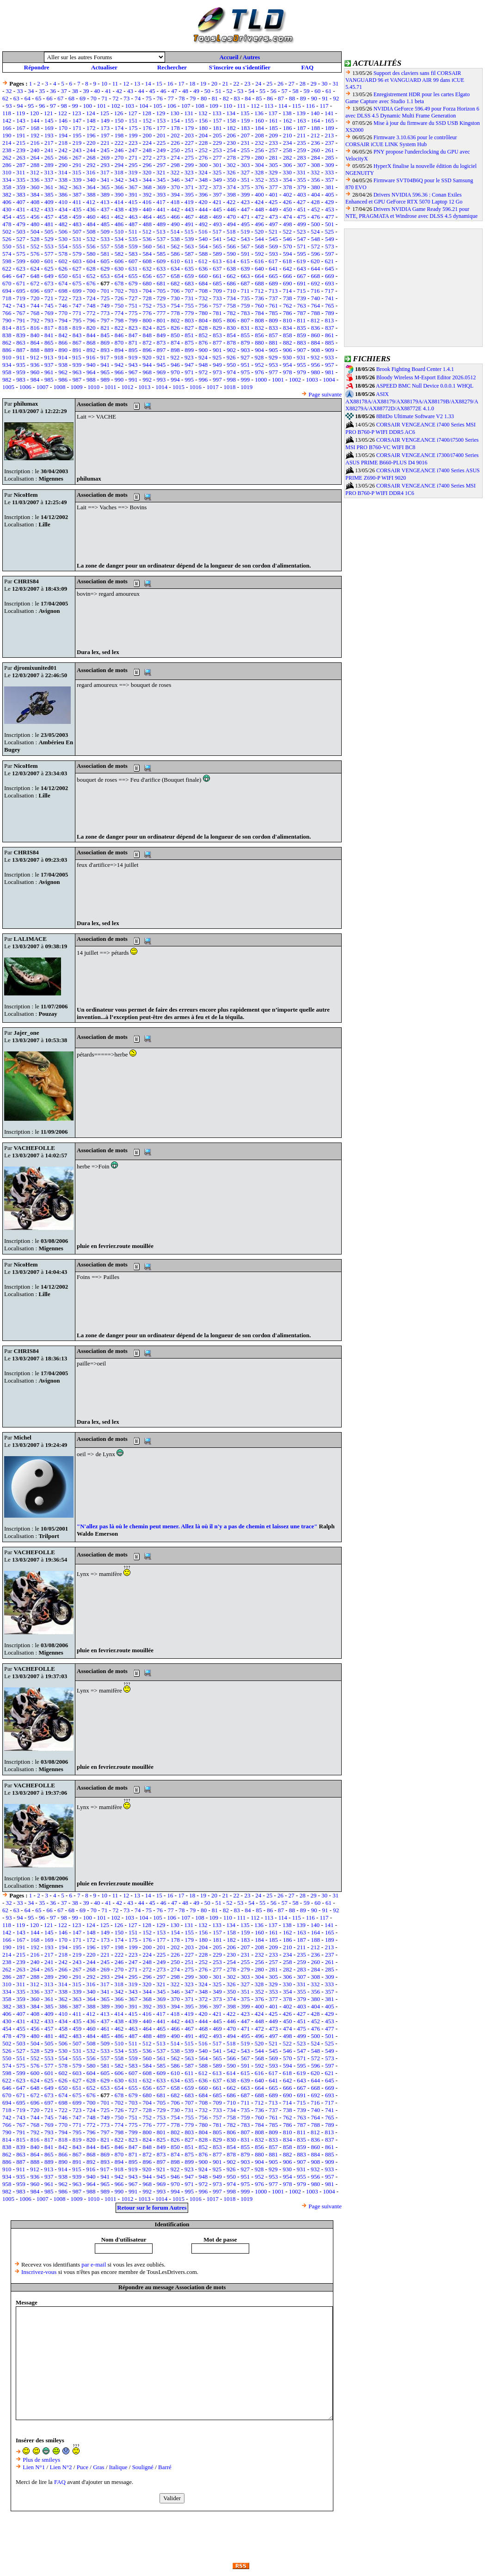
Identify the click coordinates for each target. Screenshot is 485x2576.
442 (175, 209)
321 (161, 172)
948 (203, 364)
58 (296, 90)
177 (161, 127)
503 (20, 231)
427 (301, 201)
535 (133, 238)
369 (161, 187)
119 (20, 113)
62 (5, 98)
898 (175, 349)
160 (259, 120)
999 (245, 379)
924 (203, 357)
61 (328, 90)
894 (119, 349)
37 (64, 90)
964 (91, 372)
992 (147, 379)
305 (273, 164)
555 (77, 246)
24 (258, 83)
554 (63, 246)
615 (245, 261)
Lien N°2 (60, 2467)
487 (133, 224)
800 (147, 320)
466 (175, 216)
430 (7, 209)
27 (292, 83)
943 (133, 364)
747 (77, 305)
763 (301, 305)
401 (273, 194)
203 (189, 135)
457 (49, 216)
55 (262, 90)
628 (91, 268)
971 (189, 372)
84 (248, 98)
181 (217, 127)
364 (91, 187)
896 (147, 349)
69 (83, 98)
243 (77, 150)
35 (42, 90)
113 (268, 105)
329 (273, 172)
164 (315, 120)
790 (7, 320)
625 (49, 268)
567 (245, 246)
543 (245, 238)
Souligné (142, 2467)
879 (245, 342)
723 (77, 298)
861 (329, 335)
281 (273, 157)
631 (133, 268)
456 (35, 216)
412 (91, 201)
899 (189, 349)
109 (214, 105)
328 (259, 172)
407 (20, 201)
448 (259, 209)
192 (35, 135)
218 (63, 142)
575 (20, 253)
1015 (178, 386)
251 (189, 150)
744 (35, 305)
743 (20, 305)
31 (335, 83)
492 (203, 224)
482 (63, 224)
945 (161, 364)
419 (189, 201)
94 (20, 105)
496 (259, 224)
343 (133, 179)
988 (91, 379)
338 (63, 179)
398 (231, 194)
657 (161, 275)
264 (35, 157)
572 (315, 246)
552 (35, 246)
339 (77, 179)
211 (301, 135)
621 (329, 261)
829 (217, 327)
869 (105, 342)
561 (161, 246)
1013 (144, 386)
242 (63, 150)
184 (259, 127)
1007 (43, 386)
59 (306, 90)
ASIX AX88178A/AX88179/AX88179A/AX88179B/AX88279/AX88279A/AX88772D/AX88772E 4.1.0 (411, 401)
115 (296, 105)
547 (301, 238)
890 (63, 349)
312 (34, 172)
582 (119, 253)
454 (7, 216)
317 (105, 172)
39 (86, 90)
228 (203, 142)
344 (147, 179)
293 (105, 164)
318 (118, 172)
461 (105, 216)
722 (63, 298)
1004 (329, 379)
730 (175, 298)
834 (287, 327)
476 (315, 216)
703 (133, 290)
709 (217, 290)
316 (91, 172)
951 (245, 364)
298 (175, 164)
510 (119, 231)
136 (259, 113)
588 (203, 253)
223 (133, 142)
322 (175, 172)
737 (273, 298)
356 (315, 179)
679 (133, 283)
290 (63, 164)
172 (91, 127)
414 (118, 201)
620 (315, 261)
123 (76, 113)
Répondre (36, 67)
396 (203, 194)
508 (91, 231)
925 (217, 357)
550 (7, 246)
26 (280, 83)
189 (329, 127)
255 (245, 150)
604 (91, 261)
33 (20, 90)
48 (185, 90)
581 (105, 253)
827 (189, 327)
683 (189, 283)
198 (119, 135)
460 (91, 216)
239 (20, 150)
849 (161, 335)
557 (105, 246)
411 (77, 201)
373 (217, 187)
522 (287, 231)
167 (20, 127)
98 (64, 105)
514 (175, 231)
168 (35, 127)
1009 (76, 386)
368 (147, 187)
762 (287, 305)
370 (175, 187)
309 (329, 164)
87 (281, 98)
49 (196, 90)
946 (175, 364)
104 (143, 105)
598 (7, 261)
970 (175, 372)
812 (315, 320)
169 (49, 127)
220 (91, 142)
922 (175, 357)
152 (147, 120)
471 (245, 216)
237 (329, 142)
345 (161, 179)
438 (119, 209)
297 (161, 164)
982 (7, 379)
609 (161, 261)
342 (119, 179)
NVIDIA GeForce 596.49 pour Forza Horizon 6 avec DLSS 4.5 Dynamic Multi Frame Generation (412, 112)
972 (203, 372)
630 (119, 268)
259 (301, 150)
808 (259, 320)
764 (315, 305)
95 (31, 105)
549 (329, 238)
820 (91, 327)
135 (245, 113)
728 (147, 298)
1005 (8, 386)
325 (217, 172)
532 (91, 238)
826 (175, 327)
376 (259, 187)
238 (7, 150)
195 (77, 135)
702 (119, 290)
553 (49, 246)
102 (115, 105)
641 (273, 268)
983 (20, 379)
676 (91, 283)
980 (315, 372)
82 (226, 98)
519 (245, 231)
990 (119, 379)
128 (147, 113)
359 (20, 187)
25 (269, 83)
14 (148, 83)
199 (133, 135)
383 (20, 194)
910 (7, 357)
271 (133, 157)
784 (259, 312)
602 (63, 261)
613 (217, 261)
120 (34, 113)
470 (231, 216)
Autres (251, 57)
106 (172, 105)
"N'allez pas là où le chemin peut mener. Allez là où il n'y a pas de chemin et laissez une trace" (197, 1526)
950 (231, 364)
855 (245, 335)
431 (20, 209)
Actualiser (104, 67)
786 (287, 312)
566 (231, 246)
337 (49, 179)
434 (63, 209)
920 (147, 357)
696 (35, 290)
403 (301, 194)
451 (301, 209)
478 (7, 224)
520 (259, 231)
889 (49, 349)
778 (175, 312)
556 (91, 246)
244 (91, 150)
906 (287, 349)
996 (203, 379)
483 (77, 224)
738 (287, 298)
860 (315, 335)
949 (217, 364)
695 (20, 290)
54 (251, 90)
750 (119, 305)
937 (49, 364)
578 (63, 253)
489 (161, 224)
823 (133, 327)
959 (20, 372)
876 (203, 342)
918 (118, 357)
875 (189, 342)
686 (231, 283)
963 (77, 372)
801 (161, 320)
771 (77, 312)
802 (175, 320)
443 (189, 209)
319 (133, 172)
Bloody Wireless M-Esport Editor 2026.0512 (426, 377)
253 (217, 150)
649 (49, 275)
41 (108, 90)
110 (227, 105)
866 (63, 342)
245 (105, 150)
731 (189, 298)
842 (63, 335)
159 (245, 120)
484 (91, 224)
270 (119, 157)
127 (132, 113)
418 (175, 201)
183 (245, 127)
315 (76, 172)
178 (175, 127)
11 (115, 83)
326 (231, 172)
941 (105, 364)
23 (247, 83)
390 (119, 194)
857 (273, 335)
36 (53, 90)
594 (287, 253)
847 (133, 335)
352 (259, 179)
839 (20, 335)
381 (329, 187)
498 (287, 224)
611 (188, 261)
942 (119, 364)
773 (105, 312)
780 (203, 312)
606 (119, 261)
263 (20, 157)
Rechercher (172, 67)
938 (63, 364)
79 (193, 98)
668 (315, 275)
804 (203, 320)
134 (231, 113)
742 (7, 305)
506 (63, 231)
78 (182, 98)
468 (203, 216)
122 (62, 113)
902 (231, 349)
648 (35, 275)
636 (203, 268)
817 (49, 327)
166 (7, 127)
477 (329, 216)
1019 (246, 386)
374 (231, 187)
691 (301, 283)
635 (189, 268)
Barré (165, 2467)
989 (105, 379)
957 (329, 364)
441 (161, 209)
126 (118, 113)
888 (35, 349)
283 (301, 157)
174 (119, 127)
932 (315, 357)
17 (181, 83)
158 (231, 120)
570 (287, 246)
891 (77, 349)
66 (49, 98)
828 (203, 327)
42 (119, 90)
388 (91, 194)
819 (77, 327)
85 (259, 98)
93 (9, 105)
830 (231, 327)
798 (119, 320)
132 (203, 113)
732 (203, 298)
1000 (261, 379)
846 (119, 335)
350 (231, 179)
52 (229, 90)
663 (245, 275)
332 (315, 172)
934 (7, 364)
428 (315, 201)
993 (161, 379)
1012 (127, 386)
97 (53, 105)
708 (203, 290)
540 (203, 238)
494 (231, 224)
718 (7, 298)
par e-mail (93, 2264)
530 (63, 238)
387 (77, 194)
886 (7, 349)
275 (189, 157)
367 (133, 187)
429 (329, 201)
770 (63, 312)
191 (20, 135)
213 (329, 135)
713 (273, 290)
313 (49, 172)
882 (287, 342)
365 (105, 187)
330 (287, 172)
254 (231, 150)
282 (287, 157)
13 (137, 83)
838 (7, 335)
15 (159, 83)
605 (105, 261)
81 (215, 98)
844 (91, 335)
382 (7, 194)
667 (301, 275)
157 (217, 120)
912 (34, 357)
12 (126, 83)
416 (147, 201)
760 (259, 305)
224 (147, 142)
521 (273, 231)
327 (245, 172)
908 (315, 349)
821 (105, 327)
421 (217, 201)
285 (329, 157)
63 (16, 98)
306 (287, 164)
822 (119, 327)
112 (255, 105)
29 (314, 83)
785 (273, 312)
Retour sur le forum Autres (151, 2207)
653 (105, 275)
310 (7, 172)
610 (175, 261)
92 (336, 98)
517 (217, 231)
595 (301, 253)
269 (105, 157)
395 (189, 194)
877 (217, 342)
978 (287, 372)
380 (315, 187)
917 (105, 357)
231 (245, 142)
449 (273, 209)
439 (133, 209)
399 (245, 194)
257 (273, 150)
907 (301, 349)
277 (217, 157)
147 (77, 120)
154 (175, 120)
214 (7, 142)
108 (199, 105)
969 (161, 372)
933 (329, 357)
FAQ (307, 67)
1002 (295, 379)
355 (301, 179)
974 (231, 372)
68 (71, 98)
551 (20, 246)
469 (217, 216)
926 (231, 357)
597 (329, 253)
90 (314, 98)
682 (175, 283)
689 (273, 283)
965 (105, 372)
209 (273, 135)
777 (161, 312)
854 (231, 335)
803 (189, 320)
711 (245, 290)
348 (203, 179)
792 (35, 320)
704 (147, 290)
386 (63, 194)
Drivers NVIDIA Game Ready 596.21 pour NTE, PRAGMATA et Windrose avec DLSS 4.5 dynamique (411, 212)
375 (245, 187)
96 (42, 105)
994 (175, 379)
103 (130, 105)
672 (35, 283)
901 (217, 349)
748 (91, 305)
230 (231, 142)
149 (105, 120)
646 (7, 275)
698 (63, 290)
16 (170, 83)
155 (189, 120)
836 (315, 327)
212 (315, 135)
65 (39, 98)
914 (63, 357)
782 (231, 312)
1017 (213, 386)
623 (20, 268)
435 (77, 209)
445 (217, 209)
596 (315, 253)
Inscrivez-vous (39, 2271)
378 (287, 187)
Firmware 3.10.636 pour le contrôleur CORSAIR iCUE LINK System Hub (401, 141)
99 (75, 105)
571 (301, 246)
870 (119, 342)
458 (63, 216)
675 (77, 283)
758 (231, 305)
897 (161, 349)
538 (175, 238)
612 (203, 261)
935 (20, 364)
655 (133, 275)
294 (119, 164)
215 (20, 142)
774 (119, 312)
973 (217, 372)
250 (175, 150)
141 (329, 113)
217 (49, 142)
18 (192, 83)
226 (175, 142)
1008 (60, 386)
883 (301, 342)
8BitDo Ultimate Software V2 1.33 (415, 416)
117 (324, 105)
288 (35, 164)
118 (6, 113)
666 (287, 275)
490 (175, 224)
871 (133, 342)
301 (217, 164)
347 (189, 179)
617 (273, 261)
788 (315, 312)
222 (119, 142)
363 (77, 187)
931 (301, 357)
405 (329, 194)
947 (189, 364)
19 (203, 83)
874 (175, 342)
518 (231, 231)
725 (105, 298)
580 (91, 253)
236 (315, 142)
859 (301, 335)
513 (161, 231)
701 (105, 290)
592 (259, 253)
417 (161, 201)
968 (147, 372)
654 (119, 275)
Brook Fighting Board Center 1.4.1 (415, 369)
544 (259, 238)
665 (273, 275)
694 (7, 290)
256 (259, 150)
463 (133, 216)
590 (231, 253)
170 (63, 127)
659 (189, 275)
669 (329, 275)
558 (119, 246)
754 (175, 305)
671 (20, 283)
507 (77, 231)
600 (35, 261)
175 (133, 127)
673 (49, 283)
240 (35, 150)
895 (133, 349)
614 (231, 261)
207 (245, 135)
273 (161, 157)
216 (35, 142)
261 (329, 150)
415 (133, 201)
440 (147, 209)
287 (20, 164)
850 (175, 335)
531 (77, 238)
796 (91, 320)
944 (147, 364)
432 (35, 209)
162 (287, 120)
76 (160, 98)
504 (35, 231)
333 (329, 172)
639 (245, 268)
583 (133, 253)
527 (20, 238)
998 (231, 379)
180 (203, 127)
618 (287, 261)
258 (287, 150)
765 (329, 305)
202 (175, 135)
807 (245, 320)
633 (161, 268)
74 (138, 98)
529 (49, 238)
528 (35, 238)
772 (91, 312)
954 (287, 364)
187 (301, 127)
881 (273, 342)
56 (273, 90)
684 (203, 283)
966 (119, 372)
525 (329, 231)
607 (133, 261)
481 (49, 224)
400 (259, 194)
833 (273, 327)
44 (141, 90)
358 (7, 187)
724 (91, 298)
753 (161, 305)
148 (91, 120)
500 (315, 224)
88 (292, 98)
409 (49, 201)
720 (35, 298)
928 (259, 357)
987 (77, 379)
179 (189, 127)
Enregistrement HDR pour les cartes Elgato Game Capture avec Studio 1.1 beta (407, 98)
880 (259, 342)
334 (7, 179)
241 (49, 150)
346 (175, 179)
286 (7, 164)
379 (301, 187)
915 (76, 357)
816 (35, 327)
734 (231, 298)
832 (259, 327)
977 (273, 372)
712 (259, 290)
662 (231, 275)
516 (203, 231)
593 (273, 253)
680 (147, 283)
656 (147, 275)
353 (273, 179)
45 (152, 90)
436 (91, 209)
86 (270, 98)
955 (301, 364)
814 (7, 327)
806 (231, 320)
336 (35, 179)
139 (301, 113)
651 (77, 275)
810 (287, 320)
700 (91, 290)
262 (7, 157)
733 (217, 298)
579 (77, 253)
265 (49, 157)
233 (273, 142)
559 (133, 246)
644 (315, 268)
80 (204, 98)
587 (189, 253)
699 (77, 290)
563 (189, 246)
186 (287, 127)
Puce (82, 2467)
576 (35, 253)
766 (7, 312)
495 (245, 224)
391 (133, 194)
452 (315, 209)
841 (49, 335)
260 (315, 150)
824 (147, 327)
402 (287, 194)
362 (63, 187)
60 (317, 90)
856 (259, 335)
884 (315, 342)
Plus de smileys (41, 2459)
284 (315, 157)
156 (203, 120)
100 (87, 105)
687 (245, 283)
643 (301, 268)
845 (105, 335)
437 (105, 209)
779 (189, 312)
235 (301, 142)
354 (287, 179)
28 (303, 83)
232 (259, 142)
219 (77, 142)
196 (91, 135)
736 (259, 298)
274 (175, 157)
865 (49, 342)
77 (171, 98)
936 (35, 364)
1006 (25, 386)
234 (287, 142)
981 (329, 372)
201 (161, 135)
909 (329, 349)
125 (104, 113)
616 (259, 261)
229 (217, 142)
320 (147, 172)
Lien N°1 (34, 2467)
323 (189, 172)
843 (77, 335)
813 (329, 320)
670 (7, 283)
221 (105, 142)
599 (20, 261)
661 (217, 275)
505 (49, 231)
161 (273, 120)
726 (119, 298)
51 (218, 90)
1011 (110, 386)
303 (245, 164)
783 (245, 312)
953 (273, 364)
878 (231, 342)
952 (259, 364)
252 (203, 150)
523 (301, 231)
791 (20, 320)
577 (49, 253)
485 (105, 224)
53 (240, 90)
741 (329, 298)
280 (259, 157)
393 (161, 194)
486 (119, 224)
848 (147, 335)
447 (245, 209)
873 (161, 342)
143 (20, 120)
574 (7, 253)
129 (161, 113)
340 (91, 179)
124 (90, 113)
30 (324, 83)
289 (49, 164)
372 (203, 187)
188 (315, 127)
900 (203, 349)
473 (273, 216)
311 (20, 172)
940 (91, 364)
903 (245, 349)
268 (91, 157)
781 (217, 312)
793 (49, 320)
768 (35, 312)
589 (217, 253)
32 (9, 90)
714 (287, 290)
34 (31, 90)
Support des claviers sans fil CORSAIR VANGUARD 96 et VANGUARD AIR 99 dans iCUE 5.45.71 (404, 80)
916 (91, 357)
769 (49, 312)
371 (189, 187)
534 (119, 238)
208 (259, 135)
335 (20, 179)
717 (329, 290)
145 (49, 120)
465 (161, 216)
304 (259, 164)
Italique (118, 2467)
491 (189, 224)
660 (203, 275)
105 (157, 105)
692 (315, 283)
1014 (161, 386)
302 (231, 164)
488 (147, 224)
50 (207, 90)
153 (161, 120)
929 (273, 357)
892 (91, 349)
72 (115, 98)
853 (217, 335)
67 (60, 98)
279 (245, 157)
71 (105, 98)
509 (105, 231)
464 (147, 216)
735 (245, 298)
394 (175, 194)
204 (203, 135)
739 (301, 298)
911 (20, 357)
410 (63, 201)
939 (77, 364)
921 (161, 357)
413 (105, 201)
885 (329, 342)
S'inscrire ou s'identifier (239, 67)
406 (7, 201)
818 (63, 327)
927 (245, 357)
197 (105, 135)
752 (147, 305)
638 (231, 268)
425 (273, 201)
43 (130, 90)
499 (301, 224)
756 (203, 305)
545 (273, 238)
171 (77, 127)
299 (189, 164)
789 (329, 312)
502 (7, 231)
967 (133, 372)
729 (161, 298)
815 (20, 327)
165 (329, 120)
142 (7, 120)
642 (287, 268)
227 (189, 142)
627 (77, 268)
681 (161, 283)
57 (285, 90)
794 (63, 320)
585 (161, 253)
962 (63, 372)
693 (329, 283)
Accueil (228, 57)
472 (259, 216)
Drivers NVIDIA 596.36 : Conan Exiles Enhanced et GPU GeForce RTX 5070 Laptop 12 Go (403, 198)
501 (329, 224)
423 (245, 201)
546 (287, 238)
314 (63, 172)
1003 (312, 379)
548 (315, 238)
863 (20, 342)
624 (35, 268)
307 (301, 164)
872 (147, 342)
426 (287, 201)
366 (119, 187)
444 (203, 209)
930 (287, 357)
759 (245, 305)
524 (315, 231)
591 (245, 253)
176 (147, 127)
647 (20, 275)
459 (77, 216)
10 (104, 83)
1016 (196, 386)
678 (119, 283)
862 (7, 342)
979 (301, 372)
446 (231, 209)
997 (217, 379)
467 (189, 216)
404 (315, 194)
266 (63, 157)
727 (133, 298)
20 (214, 83)
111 (241, 105)
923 (189, 357)
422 (231, 201)
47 (174, 90)
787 (301, 312)
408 (35, 201)
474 (287, 216)
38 (75, 90)
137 (273, 113)
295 (133, 164)
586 (175, 253)
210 (287, 135)
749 (105, 305)
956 (315, 364)
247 (133, 150)
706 (175, 290)
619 (301, 261)
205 (217, 135)
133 (216, 113)
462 (119, 216)
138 (287, 113)
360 (35, 187)
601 (49, 261)
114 (282, 105)
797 (105, 320)
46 (163, 90)
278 (231, 157)
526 (7, 238)
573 (329, 246)
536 (147, 238)
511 (133, 231)
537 (161, 238)
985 (49, 379)
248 (147, 150)
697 (49, 290)
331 (301, 172)
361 (49, 187)
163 (301, 120)
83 (237, 98)
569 (273, 246)
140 (315, 113)
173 (105, 127)
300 (203, 164)
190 (7, 135)
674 (63, 283)
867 (77, 342)
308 (315, 164)
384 (35, 194)
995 (189, 379)
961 (49, 372)
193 (49, 135)
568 (259, 246)
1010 (93, 386)
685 (217, 283)
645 (329, 268)
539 (189, 238)
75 (149, 98)
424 (259, 201)
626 (63, 268)
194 (63, 135)
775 (133, 312)
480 (35, 224)
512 (147, 231)
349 (217, 179)
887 (20, 349)
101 (101, 105)
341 (105, 179)
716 (315, 290)
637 (217, 268)
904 (259, 349)
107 (185, 105)
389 (105, 194)
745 (49, 305)
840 (35, 335)
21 (225, 83)
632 (147, 268)
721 (49, 298)
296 (147, 164)
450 (287, 209)
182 (231, 127)
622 (7, 268)
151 (133, 120)
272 (147, 157)
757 (217, 305)
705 (161, 290)
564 (203, 246)
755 (189, 305)
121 (48, 113)
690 (287, 283)
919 (133, 357)
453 (329, 209)
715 (301, 290)
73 (126, 98)
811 (301, 320)
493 (217, 224)
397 (217, 194)
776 (147, 312)
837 (329, 327)
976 (259, 372)
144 (35, 120)
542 (231, 238)
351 (245, 179)
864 (35, 342)
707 (189, 290)
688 (259, 283)
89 (303, 98)
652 (91, 275)
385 (49, 194)
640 (259, 268)
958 (7, 372)
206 (231, 135)
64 (28, 98)
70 (94, 98)
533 (105, 238)
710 (231, 290)
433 (49, 209)
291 (77, 164)
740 (315, 298)
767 (20, 312)
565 (217, 246)
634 (175, 268)
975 (245, 372)
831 (245, 327)
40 (97, 90)
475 (301, 216)
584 (147, 253)
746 (63, 305)
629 (105, 268)
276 (203, 157)
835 (301, 327)
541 (217, 238)
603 (77, 261)
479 (20, 224)
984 (35, 379)
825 (161, 327)
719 (20, 298)
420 (203, 201)
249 (161, 150)
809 (273, 320)
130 (174, 113)
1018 (230, 386)
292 (91, 164)
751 (133, 305)
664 (259, 275)
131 (189, 113)
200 (147, 135)
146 (63, 120)
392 (147, 194)
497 (273, 224)
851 (189, 335)
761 (273, 305)
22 (236, 83)
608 (147, 261)
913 (49, 357)
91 (325, 98)
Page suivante (325, 394)
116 (310, 105)
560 (147, 246)
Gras (98, 2467)
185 (273, 127)
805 (217, 320)
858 (287, 335)
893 (105, 349)
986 (63, 379)
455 (20, 216)
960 (35, 372)
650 (63, 275)
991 (133, 379)
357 (329, 179)
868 (91, 342)
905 (273, 349)
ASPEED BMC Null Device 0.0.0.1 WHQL (424, 386)
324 (203, 172)
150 (119, 120)
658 (175, 275)
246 (119, 150)
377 (273, 187)
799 (133, 320)
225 (161, 142)
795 (77, 320)
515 (189, 231)
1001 (278, 379)
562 (175, 246)
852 (203, 335)
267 (77, 157)
